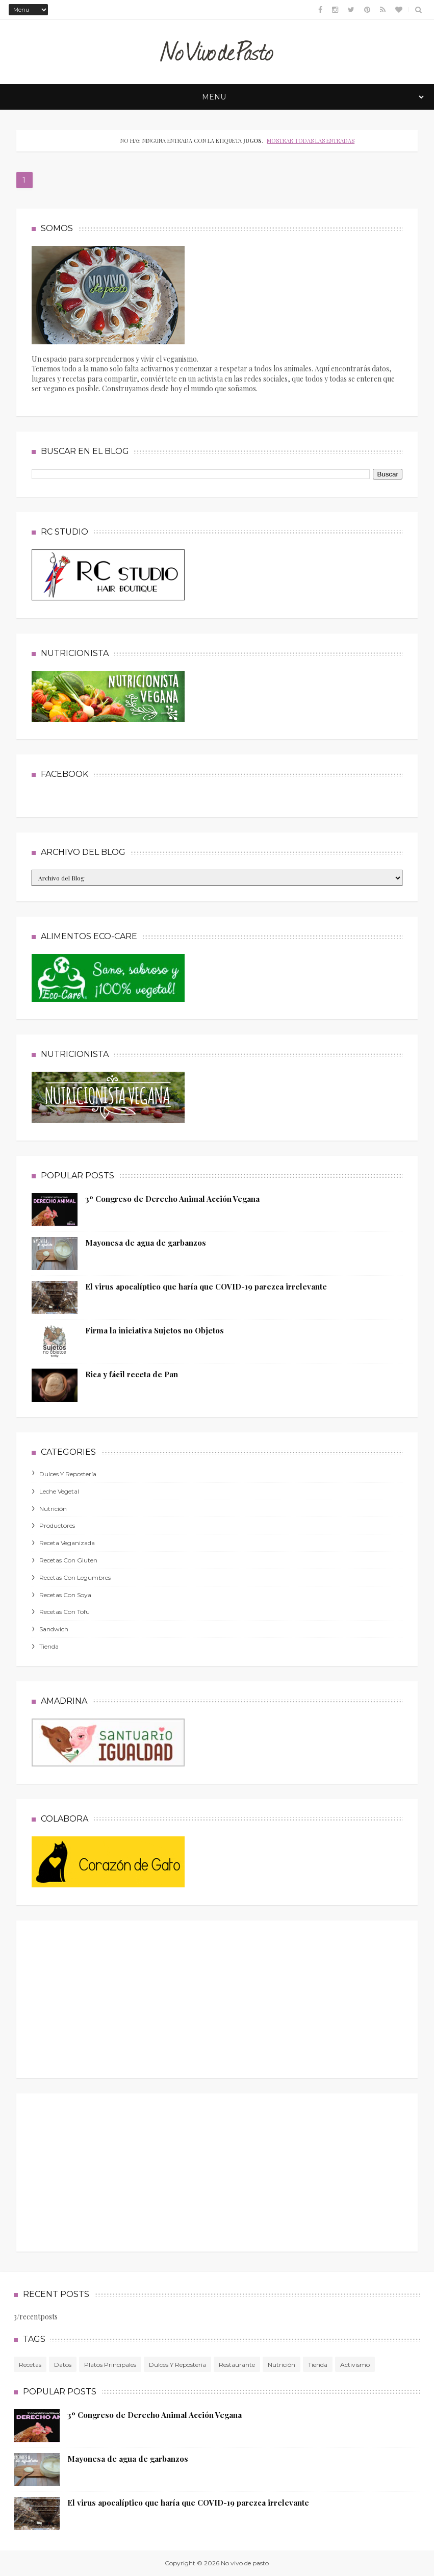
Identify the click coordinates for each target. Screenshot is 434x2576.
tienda (49, 1646)
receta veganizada (67, 1543)
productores (57, 1525)
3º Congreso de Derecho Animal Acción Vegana (172, 1199)
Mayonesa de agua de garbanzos (145, 1243)
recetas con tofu (64, 1611)
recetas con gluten (68, 1560)
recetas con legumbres (75, 1577)
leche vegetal (59, 1491)
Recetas (30, 2364)
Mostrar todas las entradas (310, 140)
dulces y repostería (67, 1474)
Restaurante (237, 2364)
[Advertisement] (108, 1997)
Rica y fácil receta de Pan (131, 1374)
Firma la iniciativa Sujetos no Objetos (154, 1330)
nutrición (53, 1508)
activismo (355, 2364)
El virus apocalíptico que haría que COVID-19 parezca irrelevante (206, 1286)
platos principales (110, 2364)
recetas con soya (65, 1595)
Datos (62, 2364)
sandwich (53, 1629)
